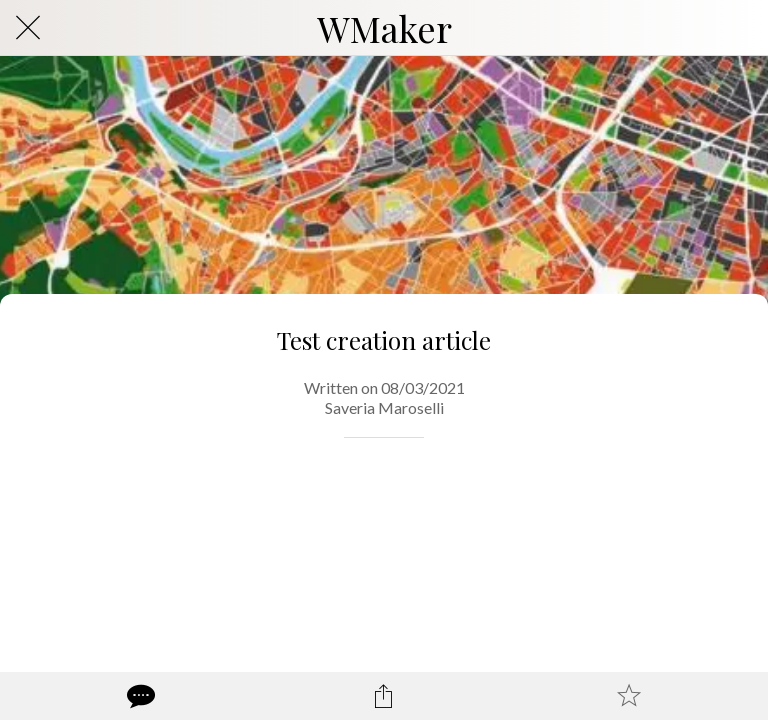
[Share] (384, 696)
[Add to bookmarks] (629, 696)
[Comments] (139, 696)
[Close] (28, 28)
